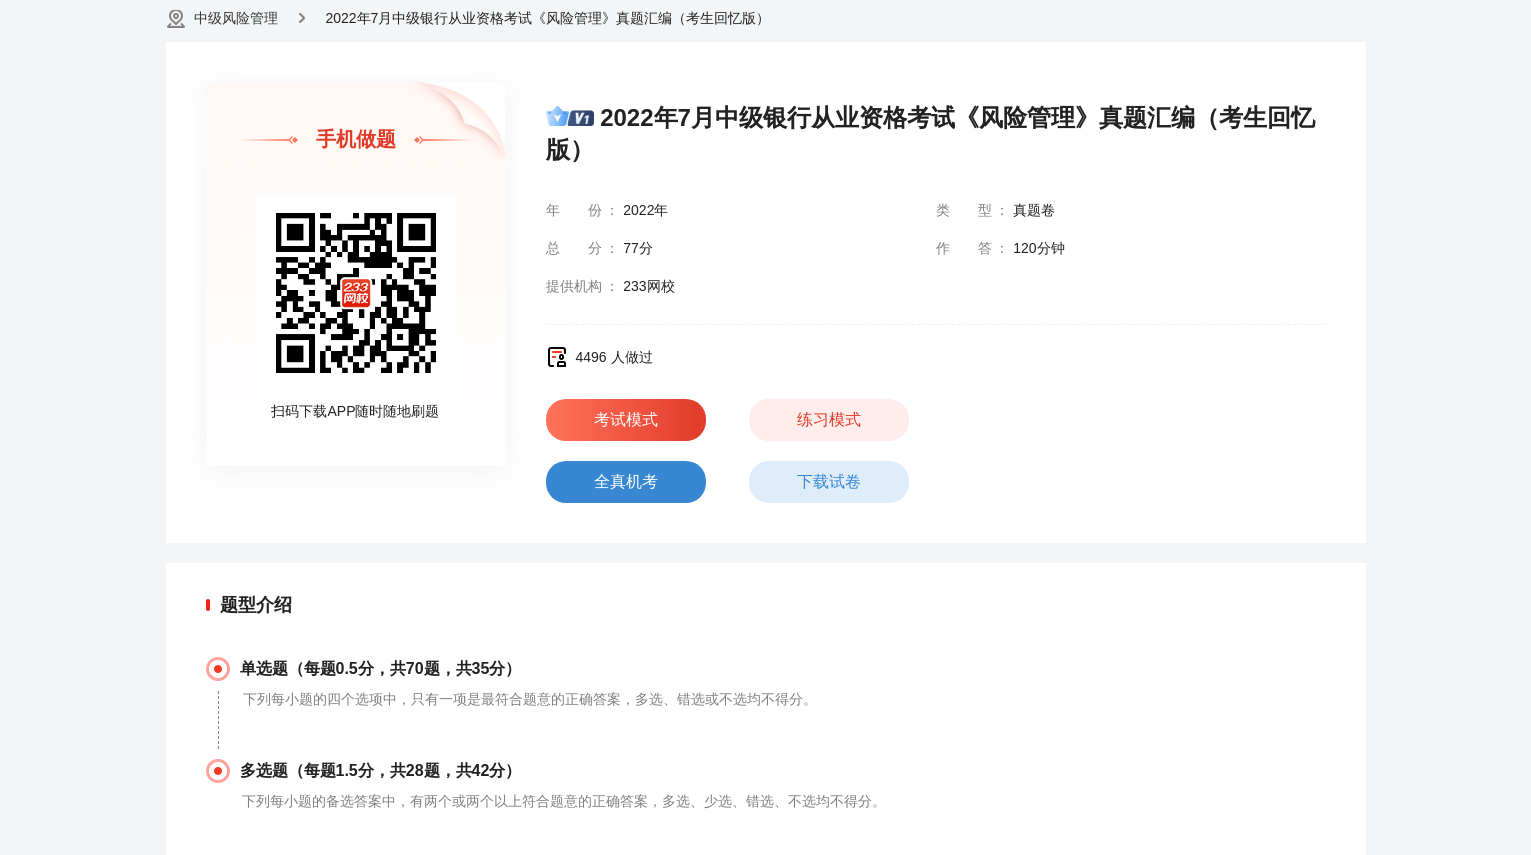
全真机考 (626, 481)
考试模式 (626, 419)
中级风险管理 (236, 18)
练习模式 (829, 419)
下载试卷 (829, 481)
